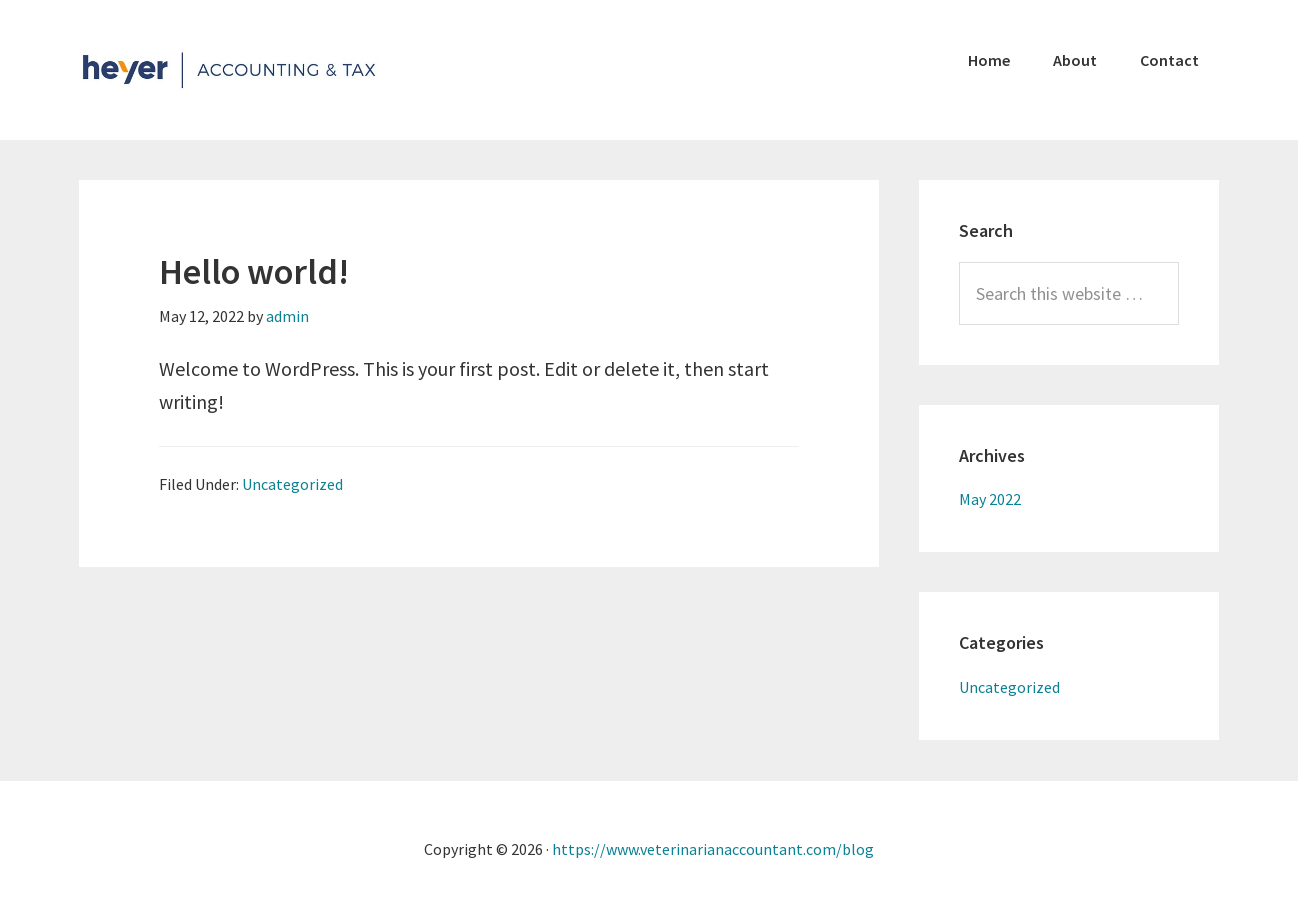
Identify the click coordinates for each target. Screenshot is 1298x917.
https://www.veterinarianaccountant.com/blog (713, 849)
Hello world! (254, 271)
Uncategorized (292, 484)
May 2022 (990, 499)
